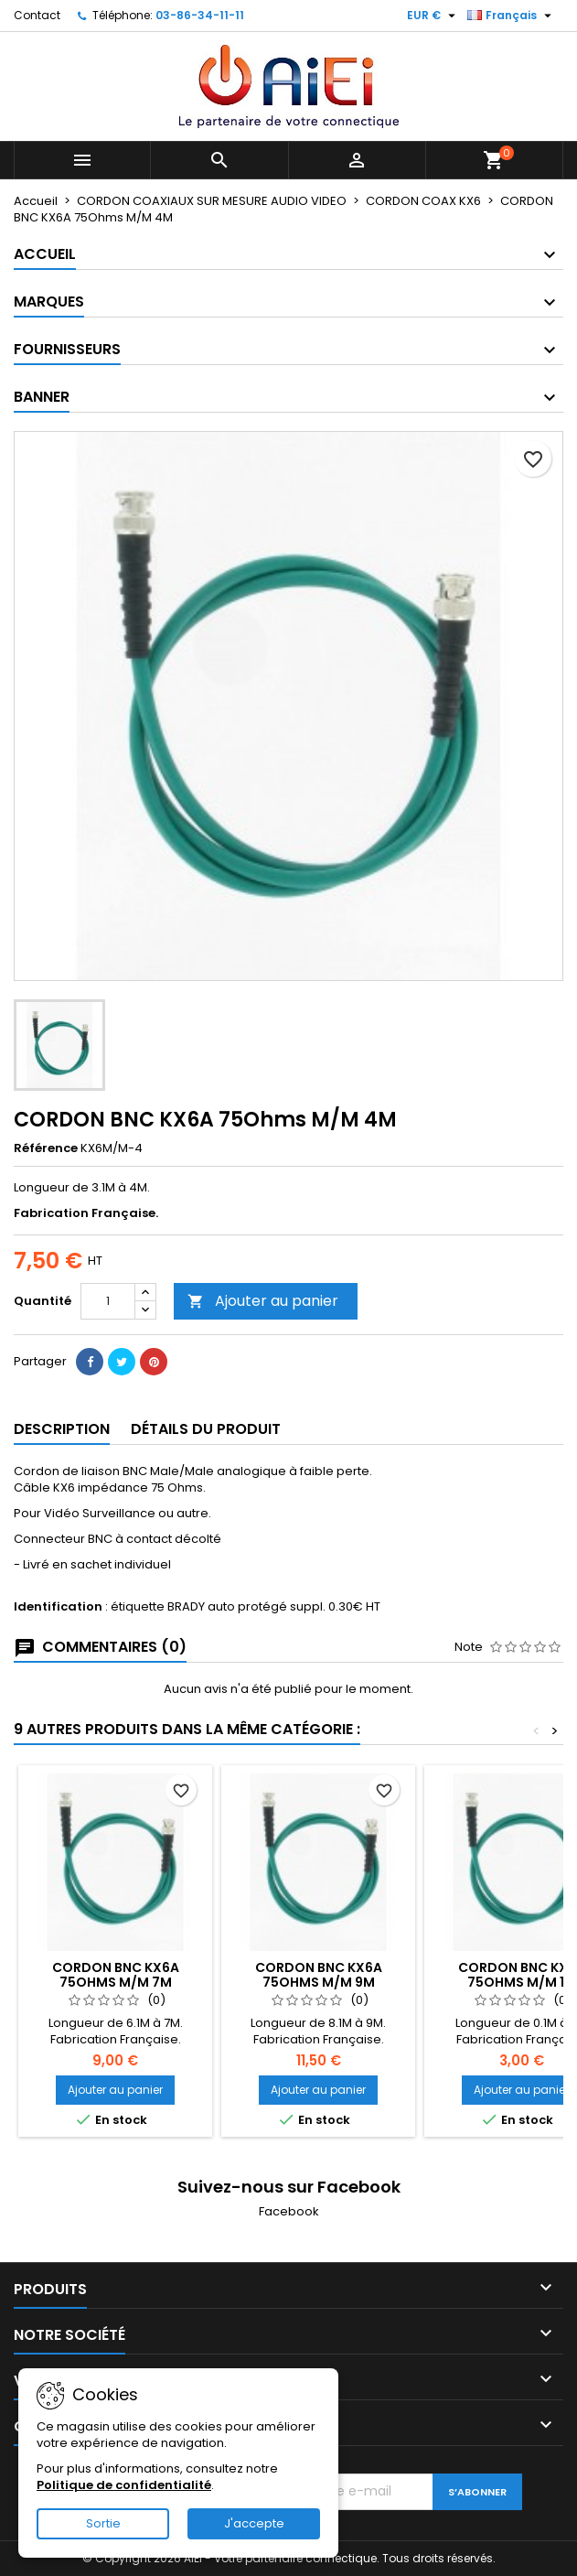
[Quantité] (107, 1301)
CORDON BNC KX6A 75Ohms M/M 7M (115, 1974)
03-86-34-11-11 (199, 15)
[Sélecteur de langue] (511, 15)
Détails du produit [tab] (206, 1428)
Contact (37, 15)
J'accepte (254, 2523)
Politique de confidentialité (124, 2485)
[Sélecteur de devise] (433, 15)
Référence (46, 1148)
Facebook (289, 2211)
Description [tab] (62, 1428)
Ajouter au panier (262, 1300)
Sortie (103, 2523)
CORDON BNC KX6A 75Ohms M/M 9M (318, 1974)
